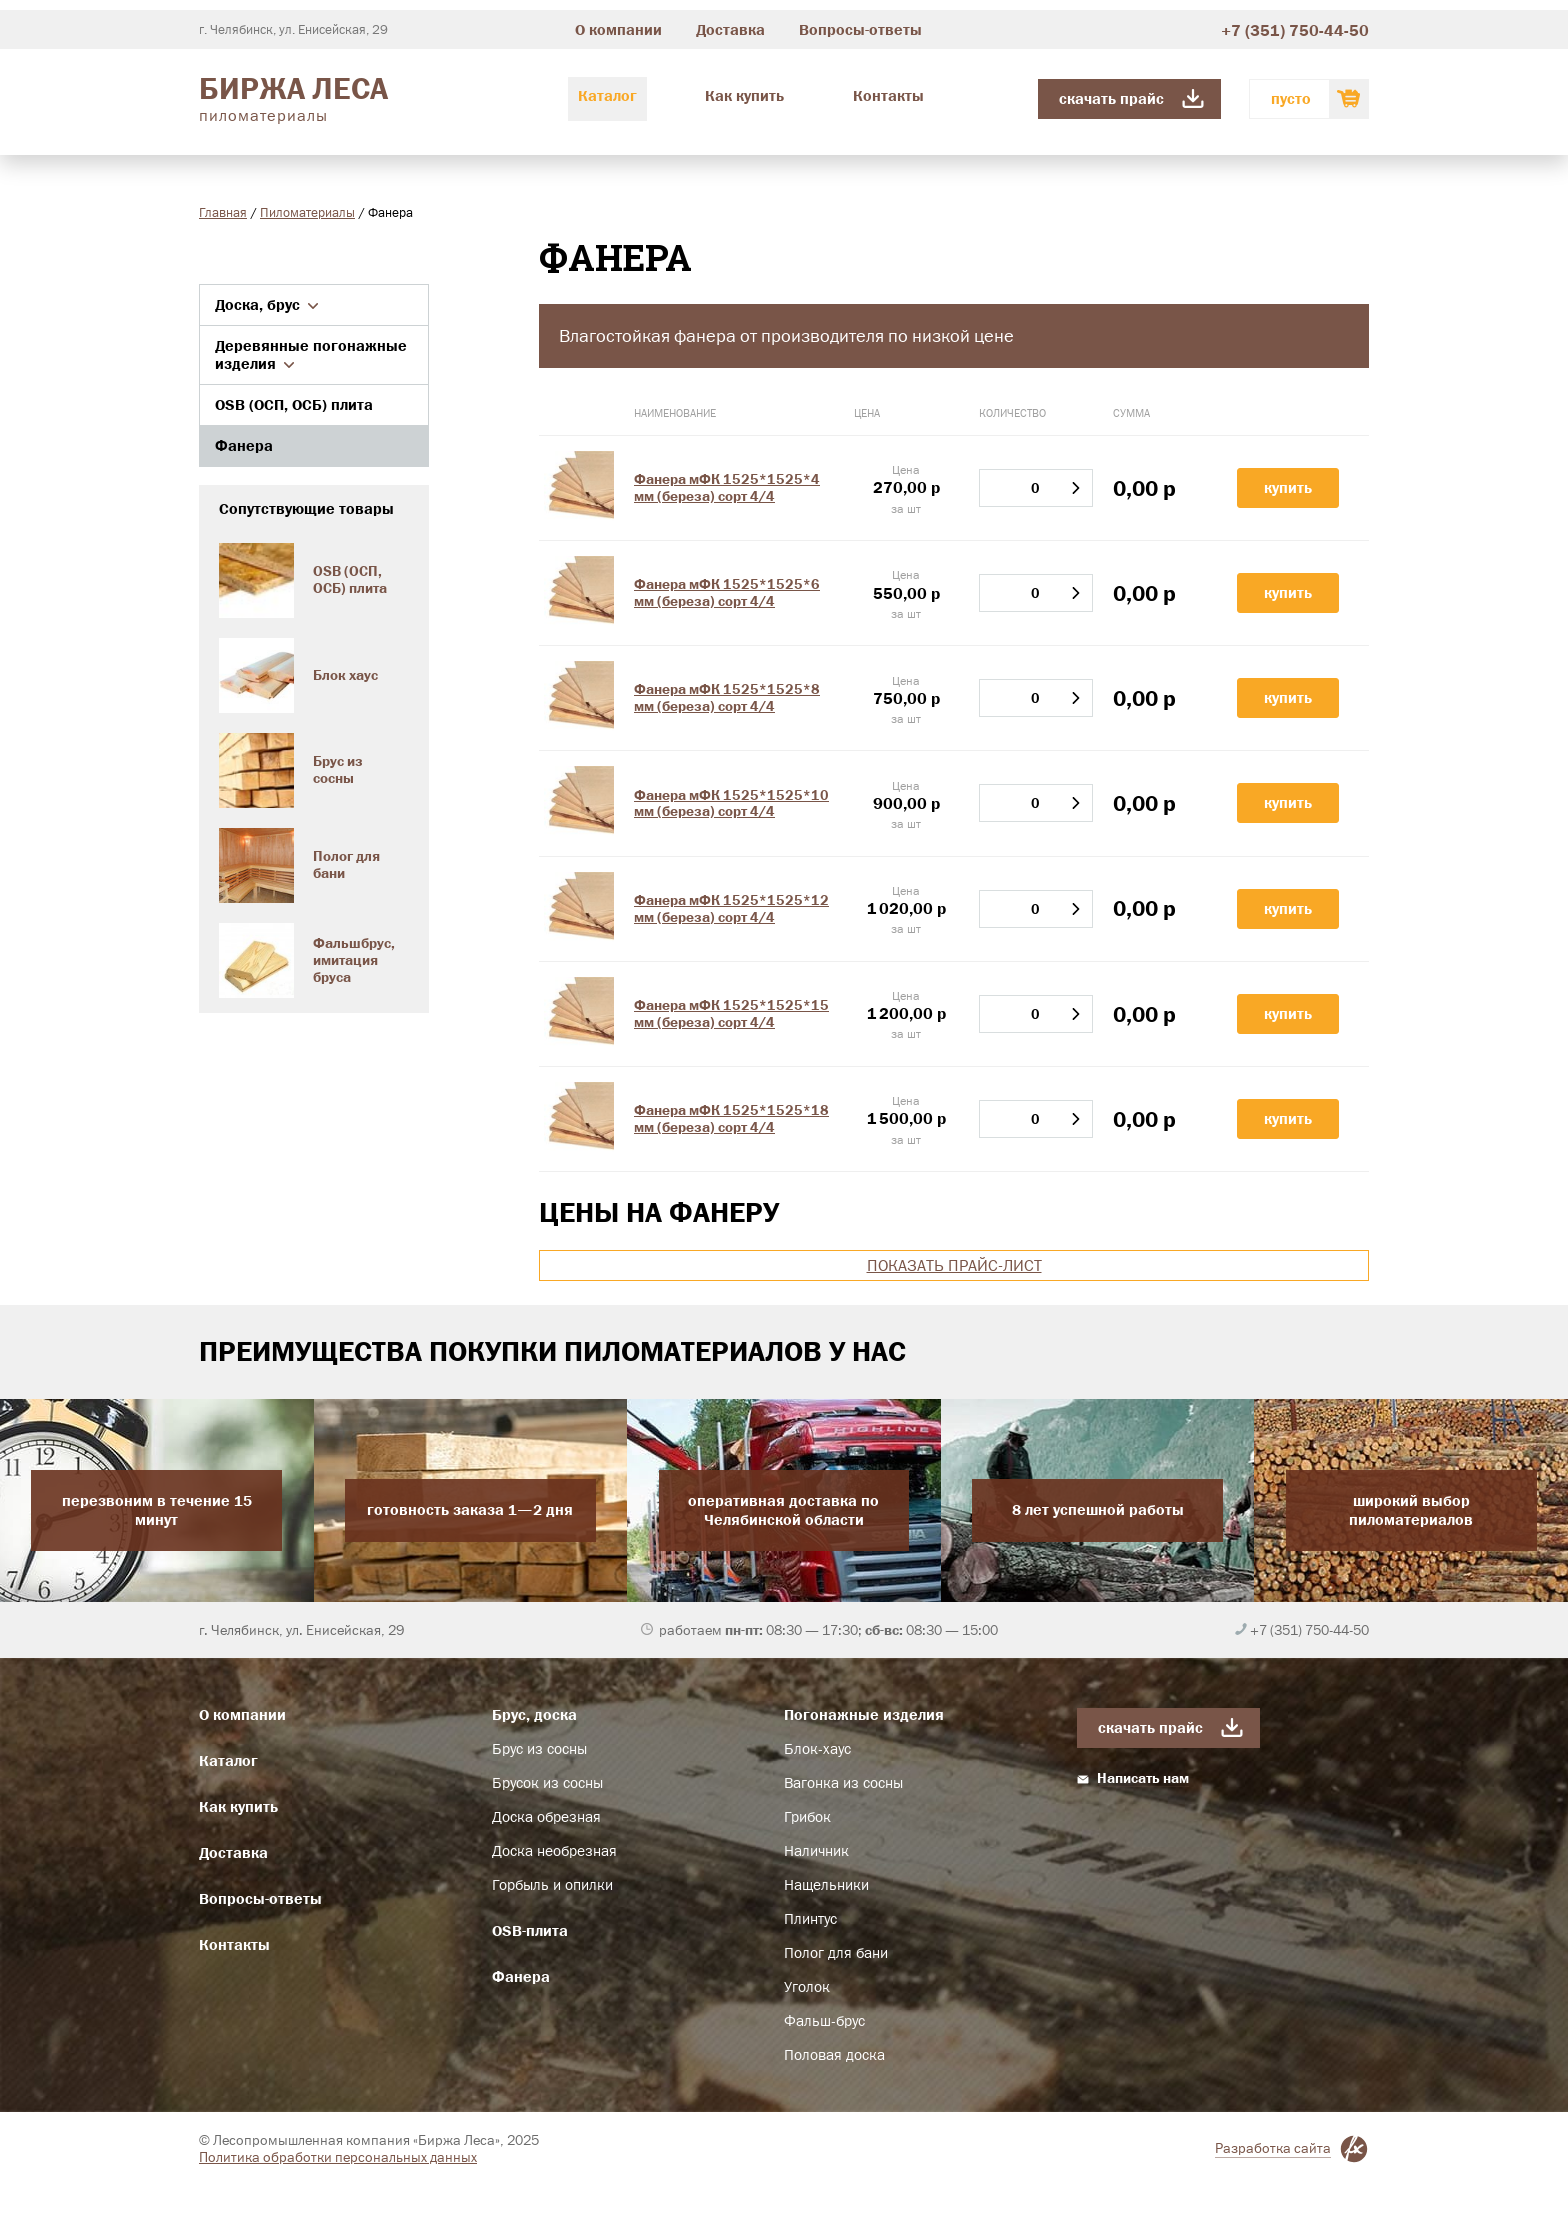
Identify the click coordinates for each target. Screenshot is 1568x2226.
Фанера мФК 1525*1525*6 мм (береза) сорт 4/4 (727, 592)
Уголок (807, 1987)
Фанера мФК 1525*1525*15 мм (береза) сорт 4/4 (731, 1013)
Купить (1288, 487)
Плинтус (810, 1919)
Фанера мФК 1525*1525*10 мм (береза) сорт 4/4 (731, 803)
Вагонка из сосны (843, 1783)
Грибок (807, 1817)
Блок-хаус (817, 1749)
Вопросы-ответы (860, 29)
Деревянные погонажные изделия (311, 354)
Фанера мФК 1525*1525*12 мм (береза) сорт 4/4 (731, 908)
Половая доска (834, 2055)
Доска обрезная (546, 1817)
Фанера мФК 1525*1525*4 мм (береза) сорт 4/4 (727, 487)
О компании (618, 29)
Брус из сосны (539, 1749)
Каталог (607, 95)
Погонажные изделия (864, 1714)
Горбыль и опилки (552, 1885)
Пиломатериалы (307, 212)
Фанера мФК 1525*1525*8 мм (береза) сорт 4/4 (727, 697)
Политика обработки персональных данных (338, 2157)
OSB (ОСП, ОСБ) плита (294, 404)
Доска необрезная (554, 1851)
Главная (223, 212)
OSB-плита (530, 1930)
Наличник (816, 1851)
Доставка (730, 29)
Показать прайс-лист (954, 1265)
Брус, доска (534, 1714)
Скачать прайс (1111, 98)
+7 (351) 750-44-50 (1295, 30)
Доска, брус (266, 304)
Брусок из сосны (547, 1783)
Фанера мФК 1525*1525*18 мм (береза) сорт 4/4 (731, 1118)
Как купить (744, 95)
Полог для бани (836, 1953)
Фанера (244, 445)
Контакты (888, 95)
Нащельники (826, 1885)
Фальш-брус (824, 2021)
